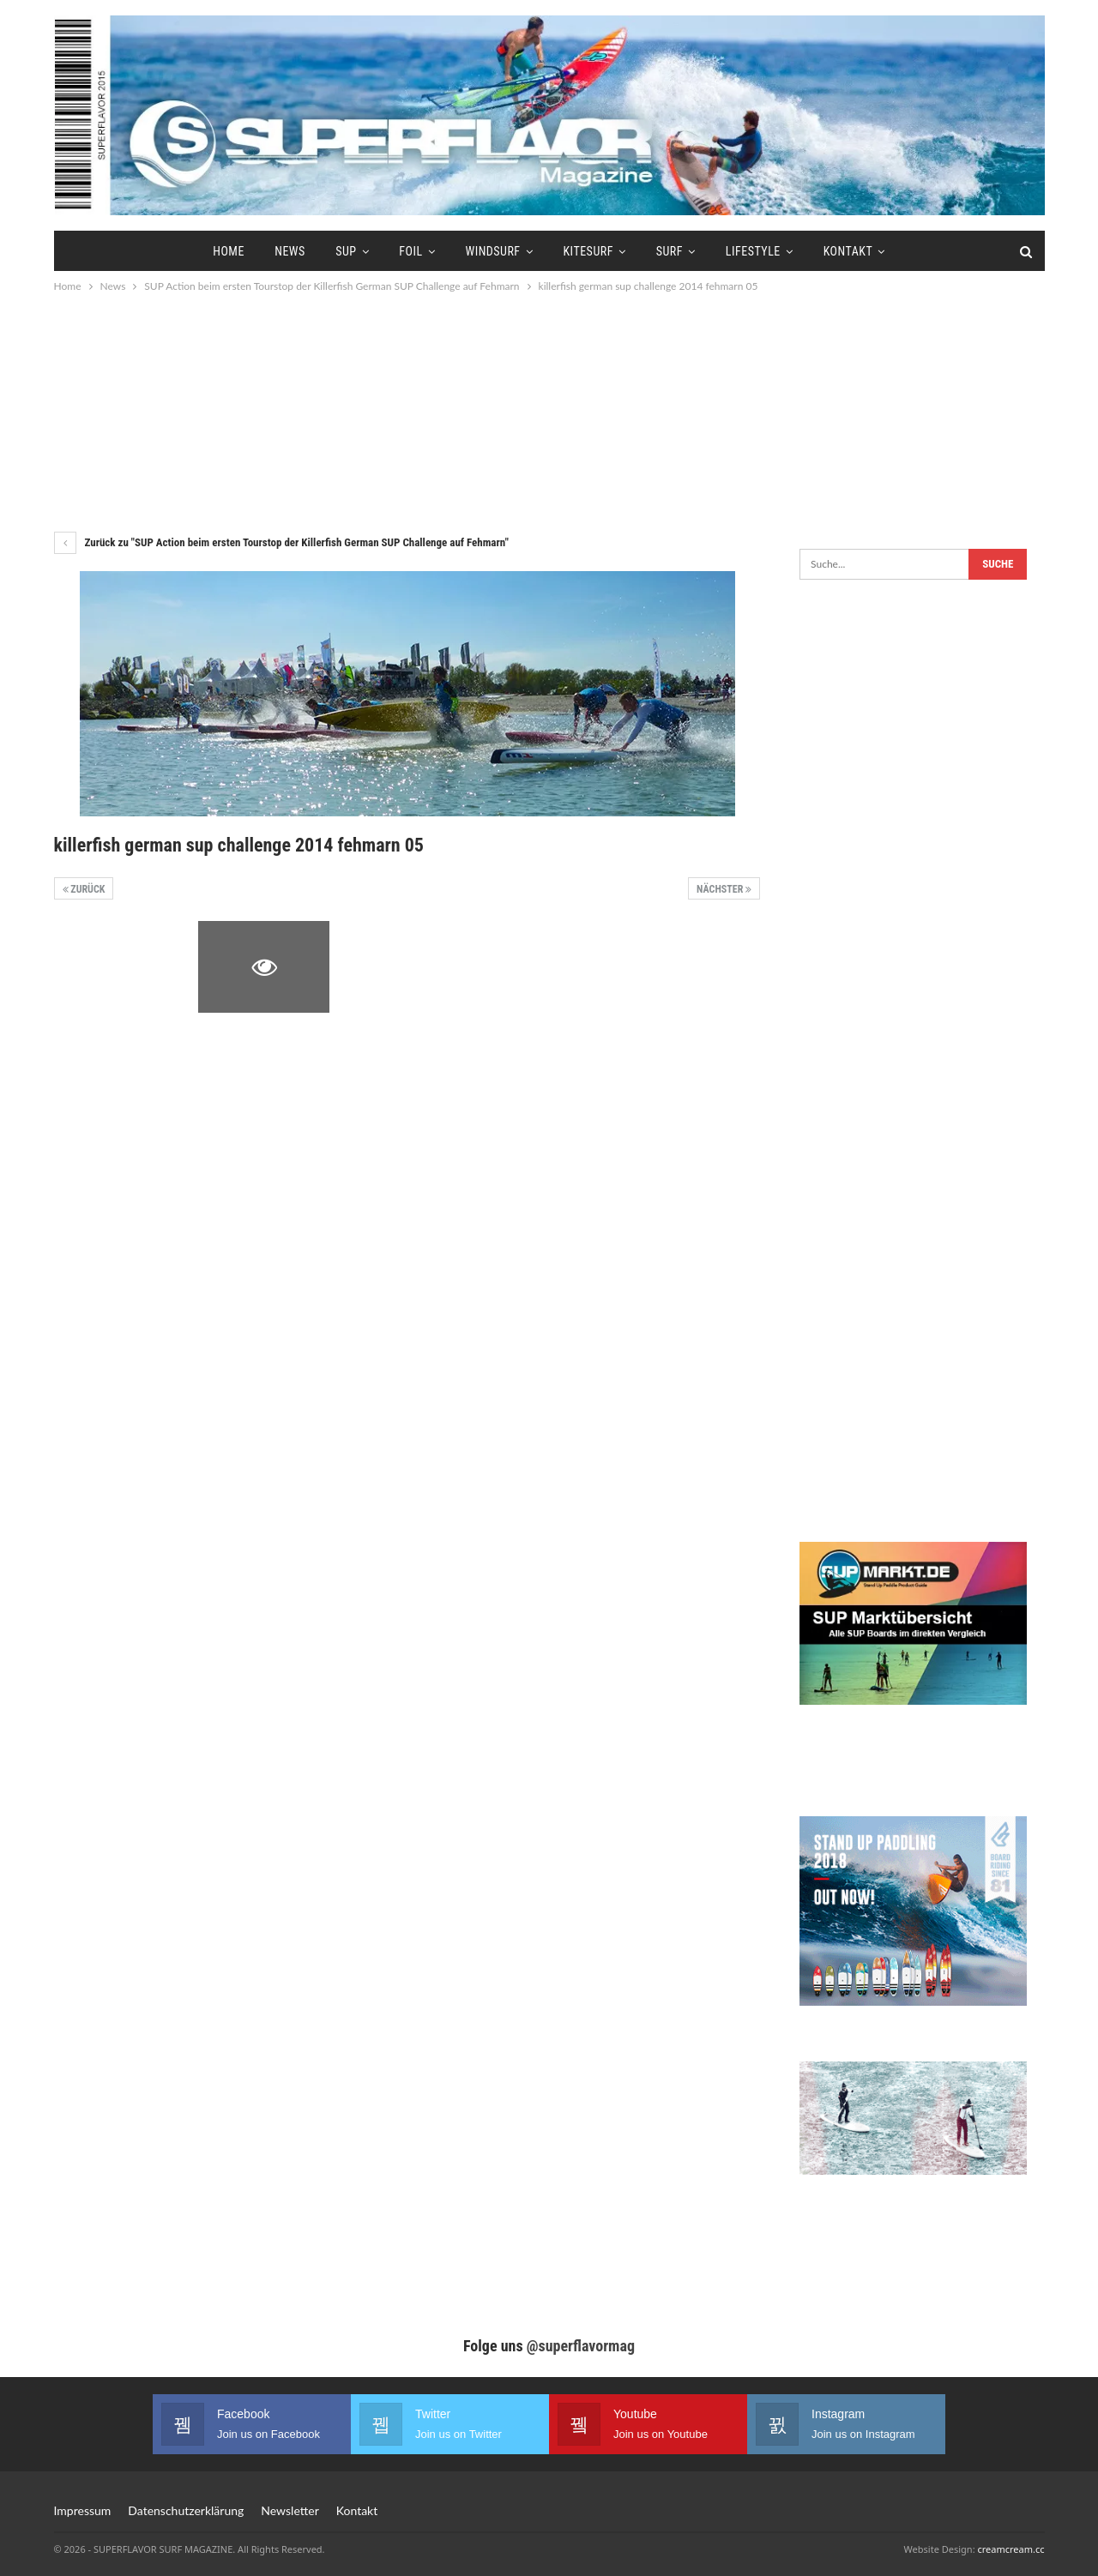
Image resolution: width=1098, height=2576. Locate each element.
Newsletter (289, 2510)
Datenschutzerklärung (186, 2510)
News (289, 251)
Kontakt (848, 251)
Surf (669, 251)
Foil (410, 251)
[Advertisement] (549, 411)
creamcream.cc (1010, 2549)
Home (228, 251)
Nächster (724, 889)
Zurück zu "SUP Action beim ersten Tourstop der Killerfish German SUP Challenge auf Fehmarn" (281, 542)
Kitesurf (587, 251)
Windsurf (492, 251)
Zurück (84, 889)
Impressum (83, 2510)
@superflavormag (581, 2346)
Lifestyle (753, 251)
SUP (345, 251)
